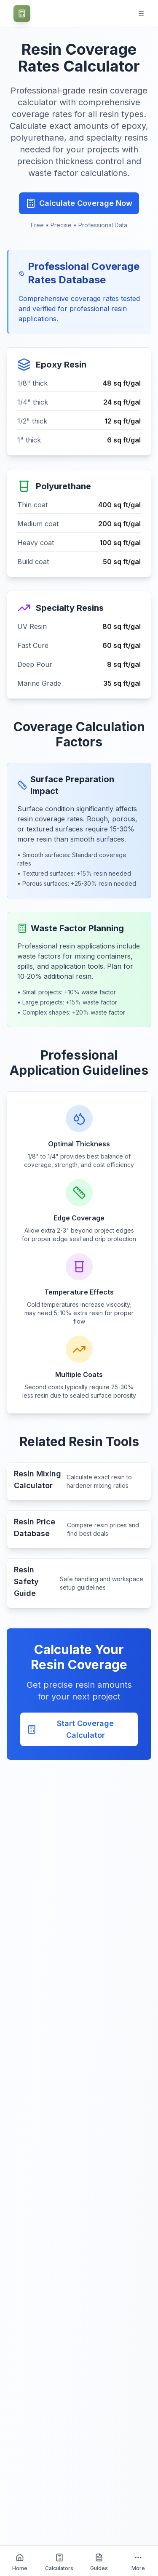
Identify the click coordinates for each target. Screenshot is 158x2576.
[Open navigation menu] (141, 13)
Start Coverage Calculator (70, 1729)
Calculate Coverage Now (79, 203)
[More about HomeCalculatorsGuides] (138, 2561)
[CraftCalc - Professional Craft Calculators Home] (22, 13)
